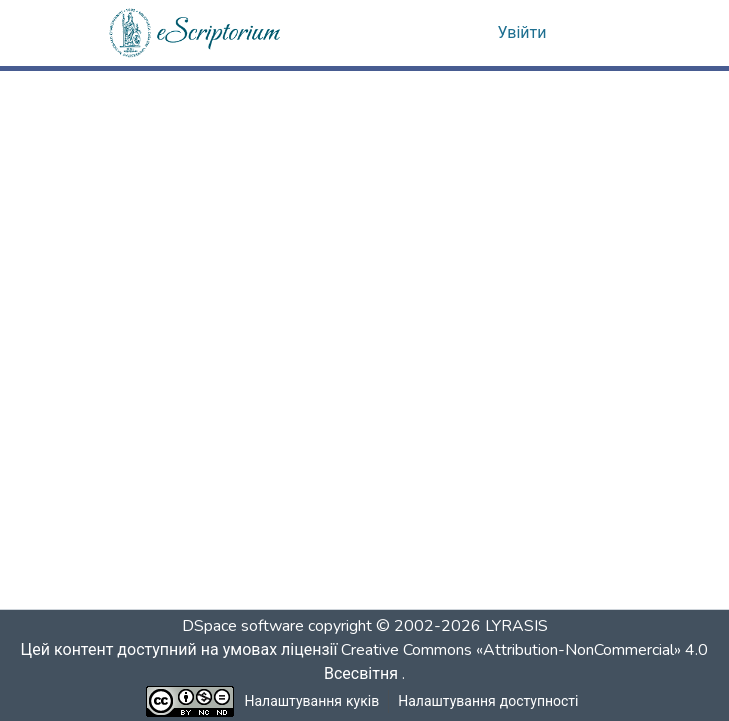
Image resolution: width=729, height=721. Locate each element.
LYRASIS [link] (516, 626)
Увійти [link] (522, 33)
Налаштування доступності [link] (488, 701)
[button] (196, 33)
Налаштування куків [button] (312, 701)
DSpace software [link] (243, 626)
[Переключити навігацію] (595, 33)
